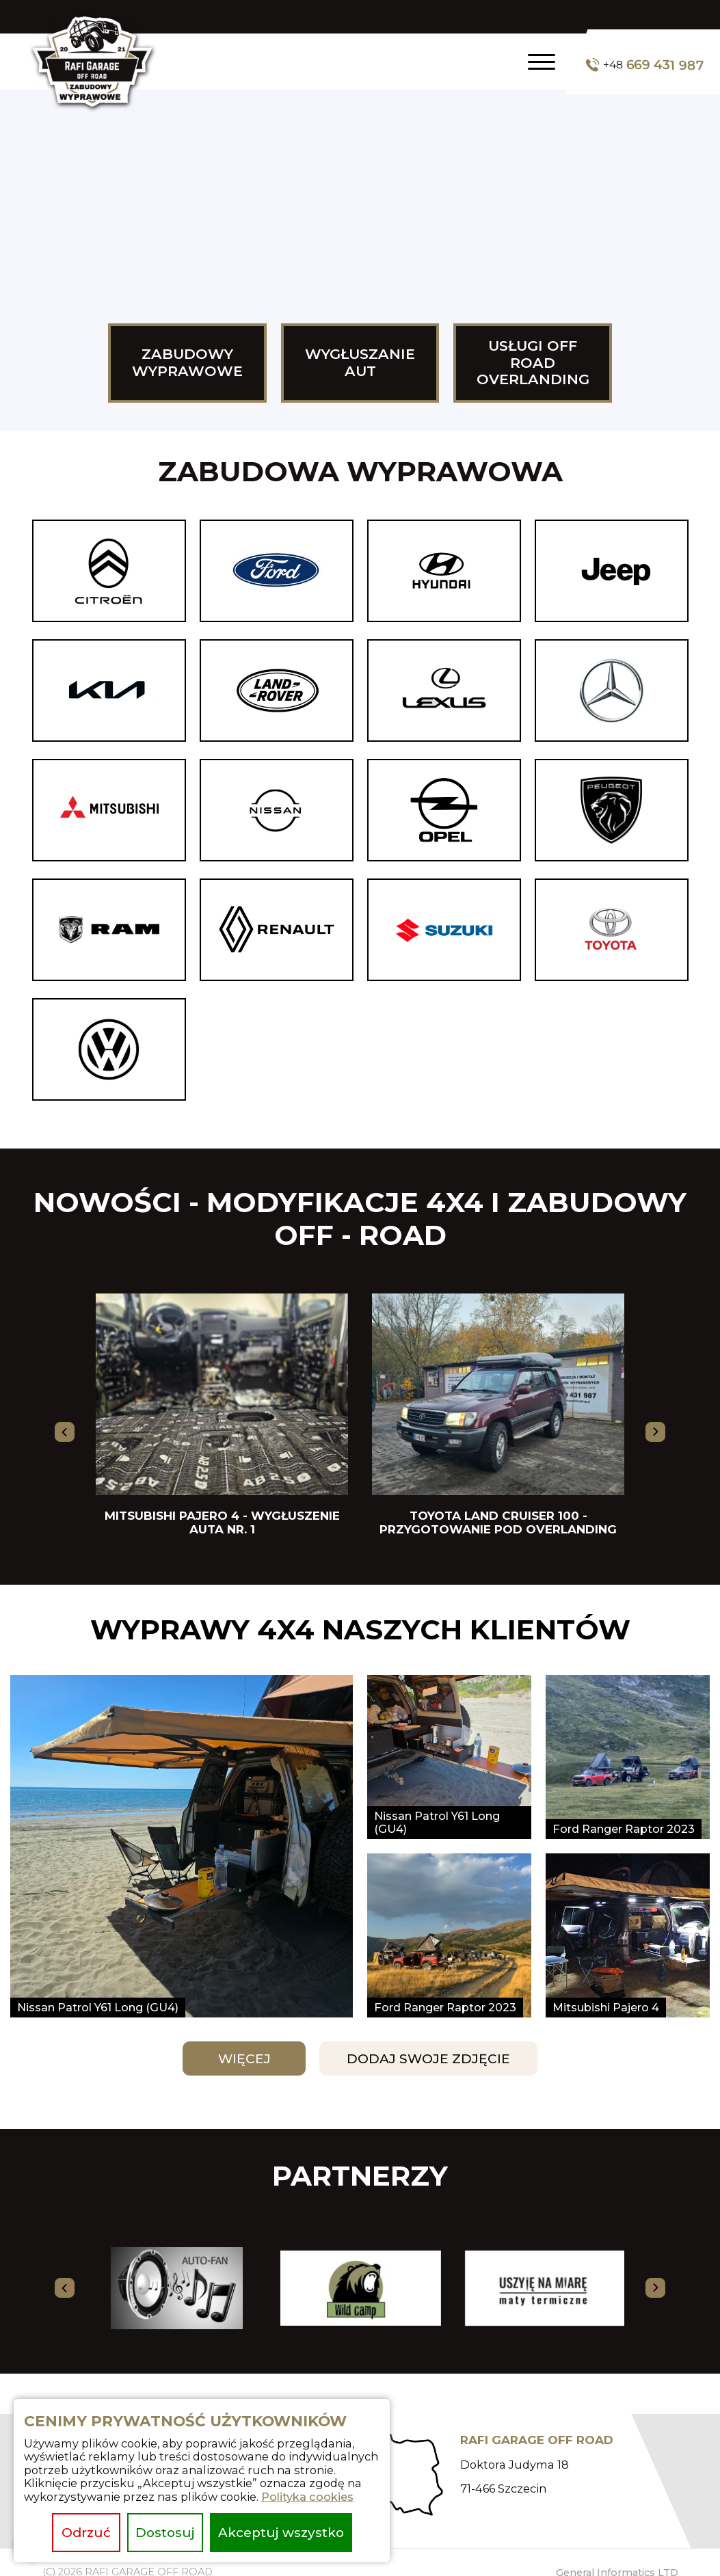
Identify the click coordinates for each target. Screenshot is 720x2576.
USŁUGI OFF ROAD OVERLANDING (533, 362)
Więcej (244, 2059)
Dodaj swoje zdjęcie (428, 2059)
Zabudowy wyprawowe (187, 362)
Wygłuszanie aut (360, 362)
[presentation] (65, 1432)
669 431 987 (645, 65)
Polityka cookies (307, 2497)
